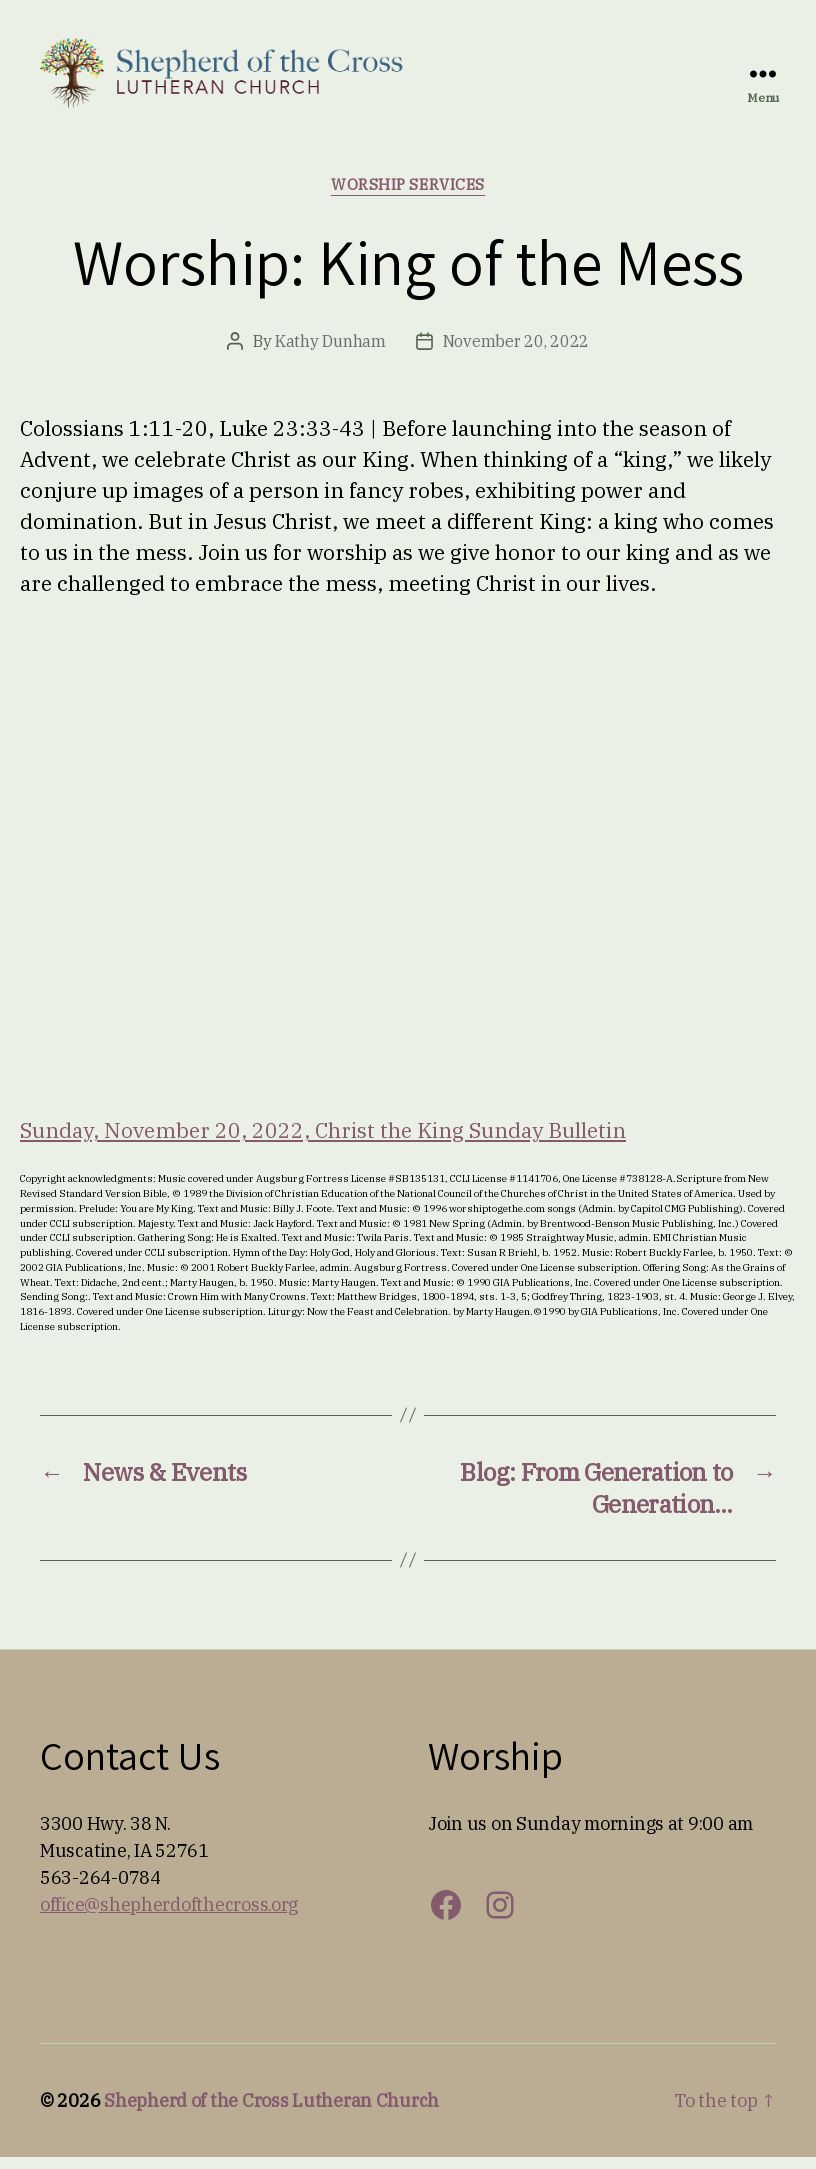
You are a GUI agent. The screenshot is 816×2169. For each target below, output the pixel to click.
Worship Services (408, 197)
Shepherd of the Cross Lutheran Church (271, 2112)
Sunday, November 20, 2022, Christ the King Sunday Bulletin (323, 1142)
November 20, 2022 (516, 353)
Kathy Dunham (330, 353)
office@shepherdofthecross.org (169, 1916)
